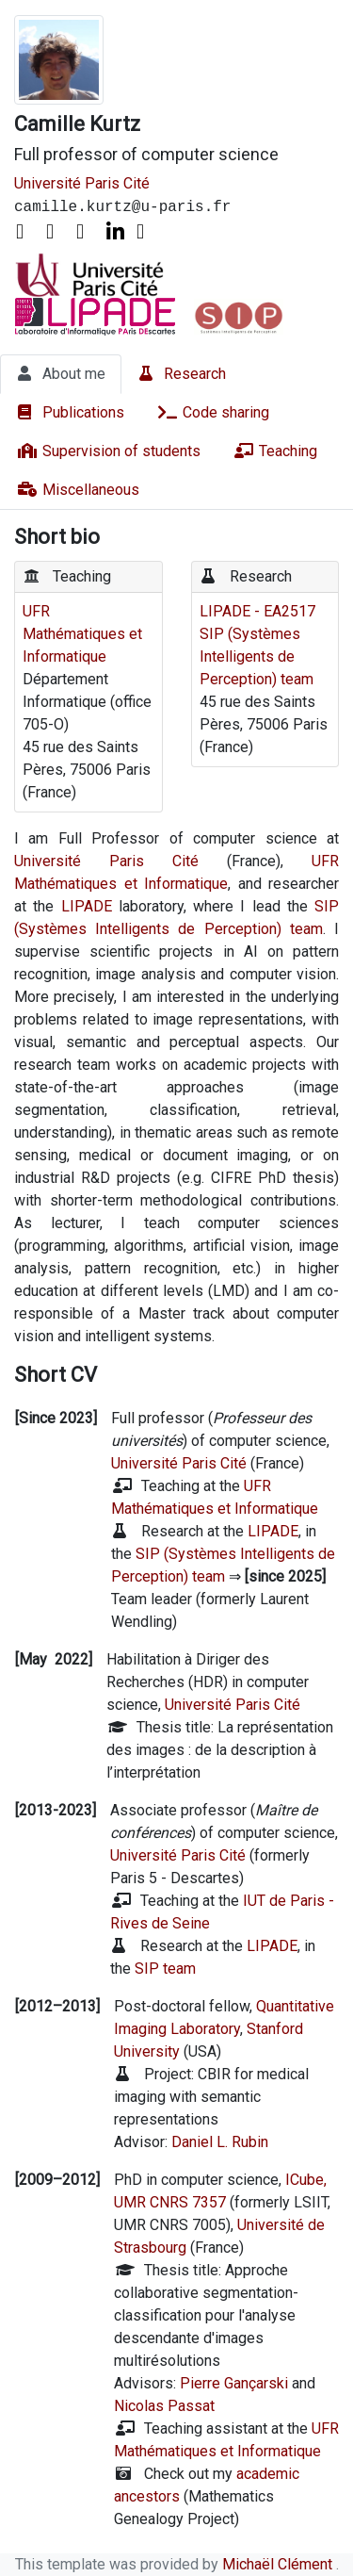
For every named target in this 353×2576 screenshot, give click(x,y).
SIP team (165, 1968)
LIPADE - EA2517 (257, 611)
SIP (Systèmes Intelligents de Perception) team (256, 656)
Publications (70, 411)
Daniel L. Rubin (219, 2142)
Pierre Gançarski (234, 2383)
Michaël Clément (279, 2564)
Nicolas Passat (164, 2406)
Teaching (275, 450)
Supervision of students (108, 450)
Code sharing (212, 411)
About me (60, 373)
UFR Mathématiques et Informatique (82, 633)
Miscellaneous (77, 489)
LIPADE (86, 906)
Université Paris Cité (82, 183)
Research (181, 373)
